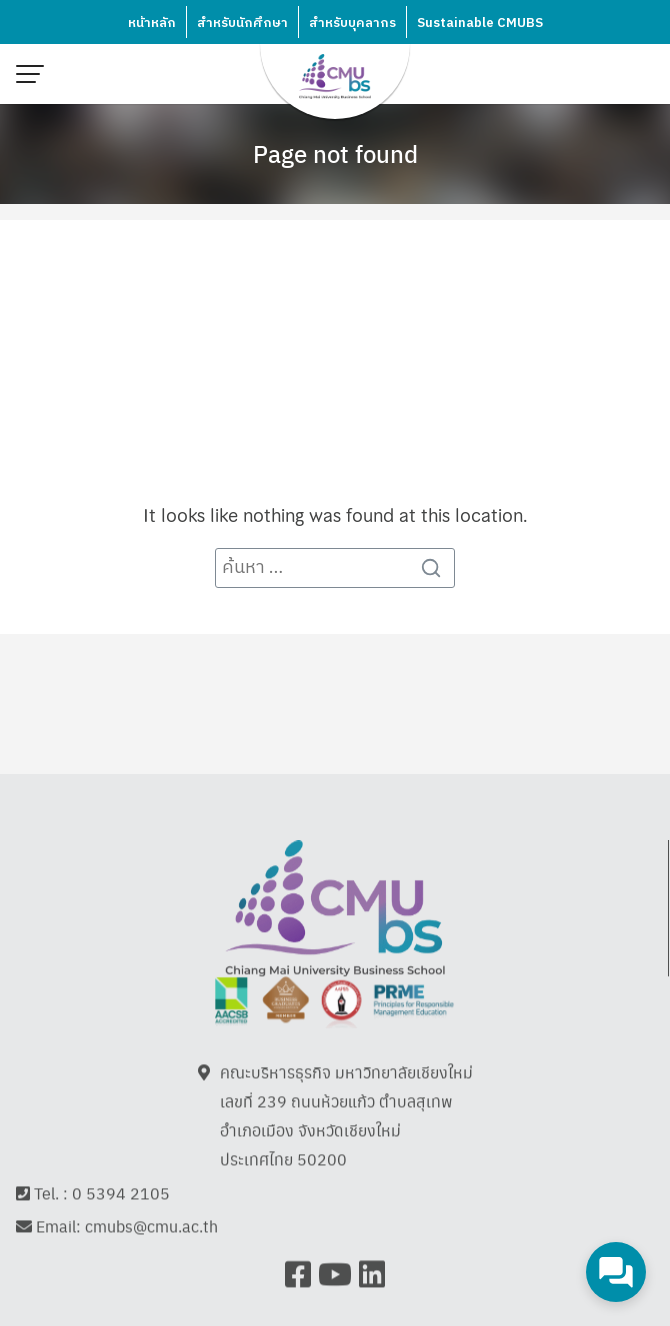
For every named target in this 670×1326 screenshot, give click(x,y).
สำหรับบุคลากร (352, 23)
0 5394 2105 (121, 1186)
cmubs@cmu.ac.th (151, 1219)
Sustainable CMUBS (480, 23)
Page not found (335, 153)
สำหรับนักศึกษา (242, 23)
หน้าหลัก (152, 23)
